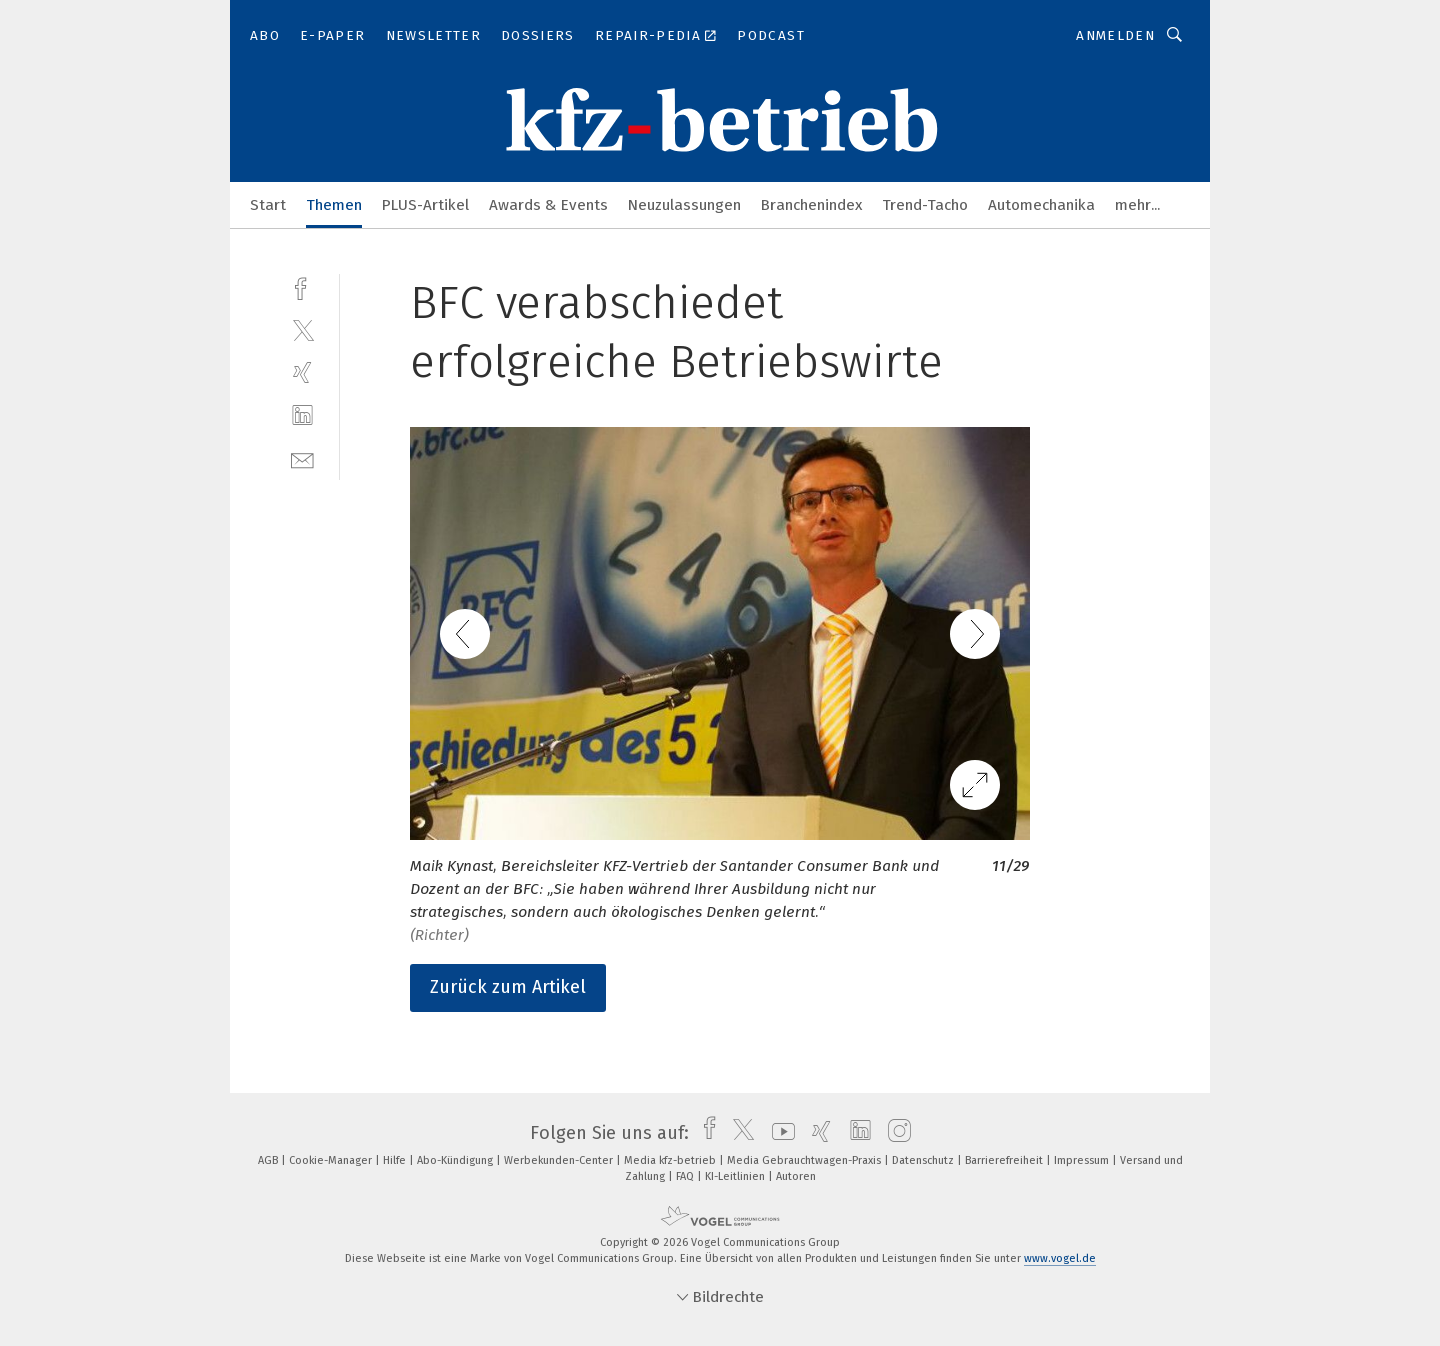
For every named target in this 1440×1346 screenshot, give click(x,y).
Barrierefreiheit (1005, 1160)
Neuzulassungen (684, 205)
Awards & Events (548, 205)
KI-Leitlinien (736, 1176)
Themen (334, 205)
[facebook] (302, 286)
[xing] (302, 372)
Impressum (1083, 1160)
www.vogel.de (1060, 1258)
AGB (269, 1160)
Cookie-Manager (332, 1160)
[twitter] (302, 329)
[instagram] (894, 1133)
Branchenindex (811, 205)
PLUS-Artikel (425, 205)
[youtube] (778, 1133)
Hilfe (396, 1160)
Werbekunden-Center (560, 1160)
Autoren (796, 1176)
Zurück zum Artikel (508, 987)
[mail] (302, 458)
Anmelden (1115, 35)
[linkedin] (302, 415)
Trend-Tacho (925, 205)
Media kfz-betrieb (671, 1160)
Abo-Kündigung (456, 1160)
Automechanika (1041, 205)
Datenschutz (924, 1160)
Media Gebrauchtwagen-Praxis (805, 1160)
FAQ (686, 1176)
